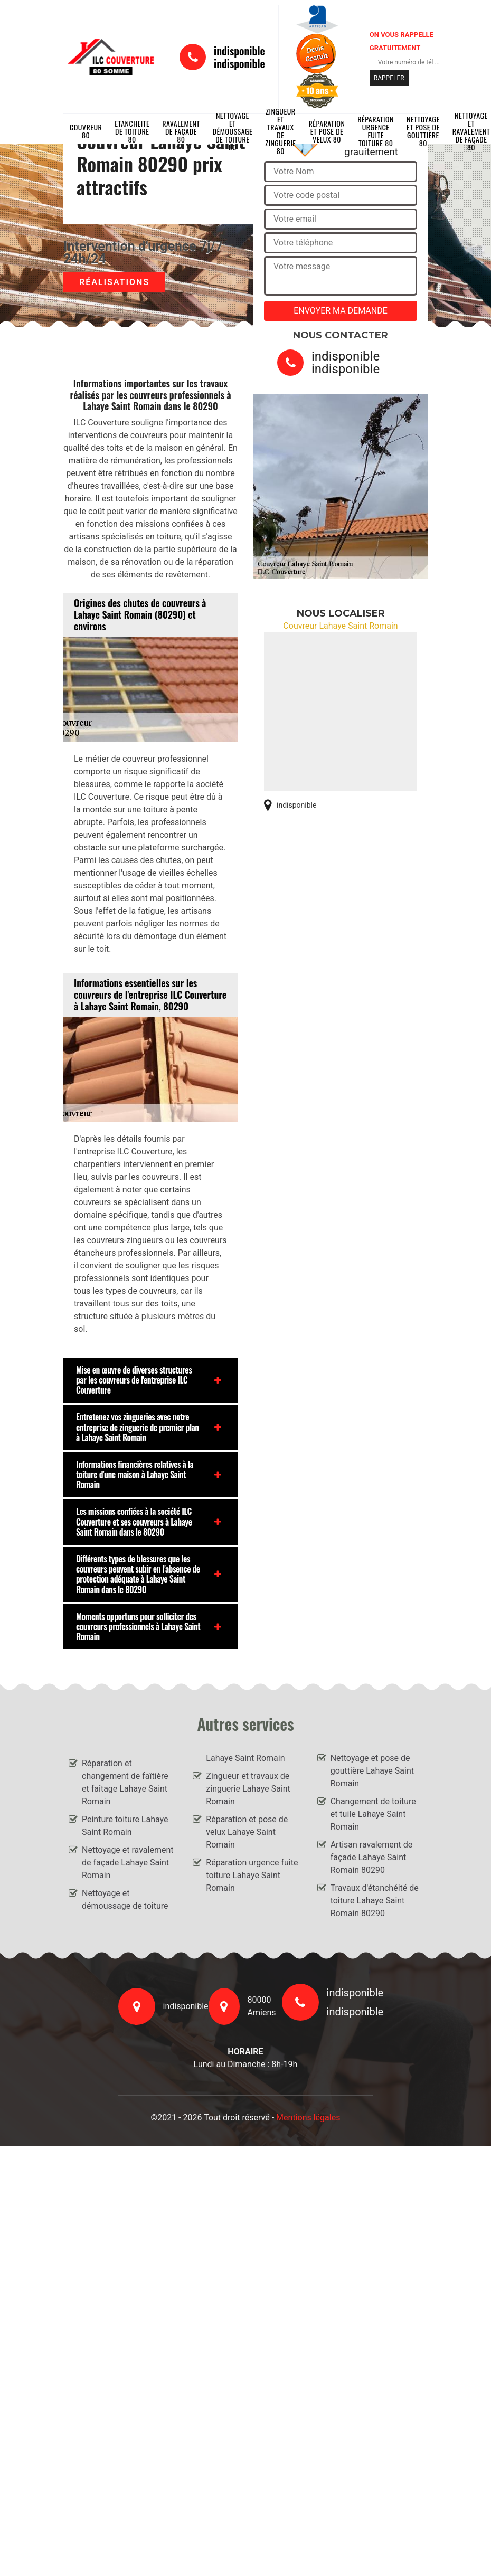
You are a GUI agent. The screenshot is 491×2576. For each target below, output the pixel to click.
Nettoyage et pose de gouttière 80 (423, 131)
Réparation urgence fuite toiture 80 (375, 131)
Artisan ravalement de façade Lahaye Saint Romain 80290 (372, 1857)
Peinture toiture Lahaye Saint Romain (125, 1825)
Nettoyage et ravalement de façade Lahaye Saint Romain (128, 1862)
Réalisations (114, 282)
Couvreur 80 (86, 130)
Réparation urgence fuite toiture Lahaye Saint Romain (252, 1875)
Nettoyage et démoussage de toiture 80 (233, 131)
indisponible (239, 50)
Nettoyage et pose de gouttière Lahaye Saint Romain (372, 1770)
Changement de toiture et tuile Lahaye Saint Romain (373, 1814)
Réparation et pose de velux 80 (327, 131)
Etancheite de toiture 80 (132, 131)
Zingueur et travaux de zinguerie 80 (280, 131)
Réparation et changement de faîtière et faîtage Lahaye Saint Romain (125, 1782)
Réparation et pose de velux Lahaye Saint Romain (247, 1832)
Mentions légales (308, 2118)
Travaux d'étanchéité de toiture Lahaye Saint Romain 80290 (375, 1900)
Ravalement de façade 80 (181, 131)
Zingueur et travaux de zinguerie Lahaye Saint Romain (248, 1788)
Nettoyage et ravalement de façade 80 (471, 131)
